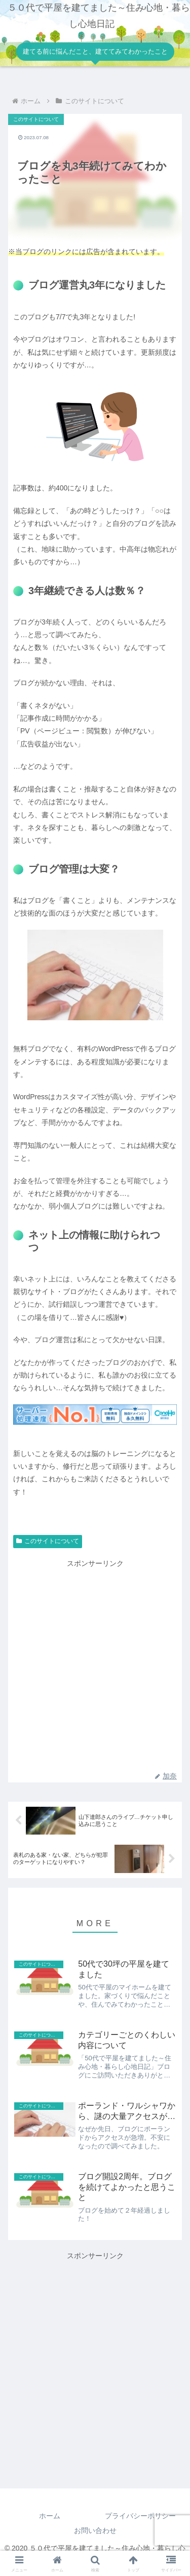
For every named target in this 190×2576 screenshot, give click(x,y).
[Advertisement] (95, 2357)
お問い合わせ (95, 2530)
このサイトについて (47, 1541)
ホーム (49, 2516)
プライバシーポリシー (140, 2516)
